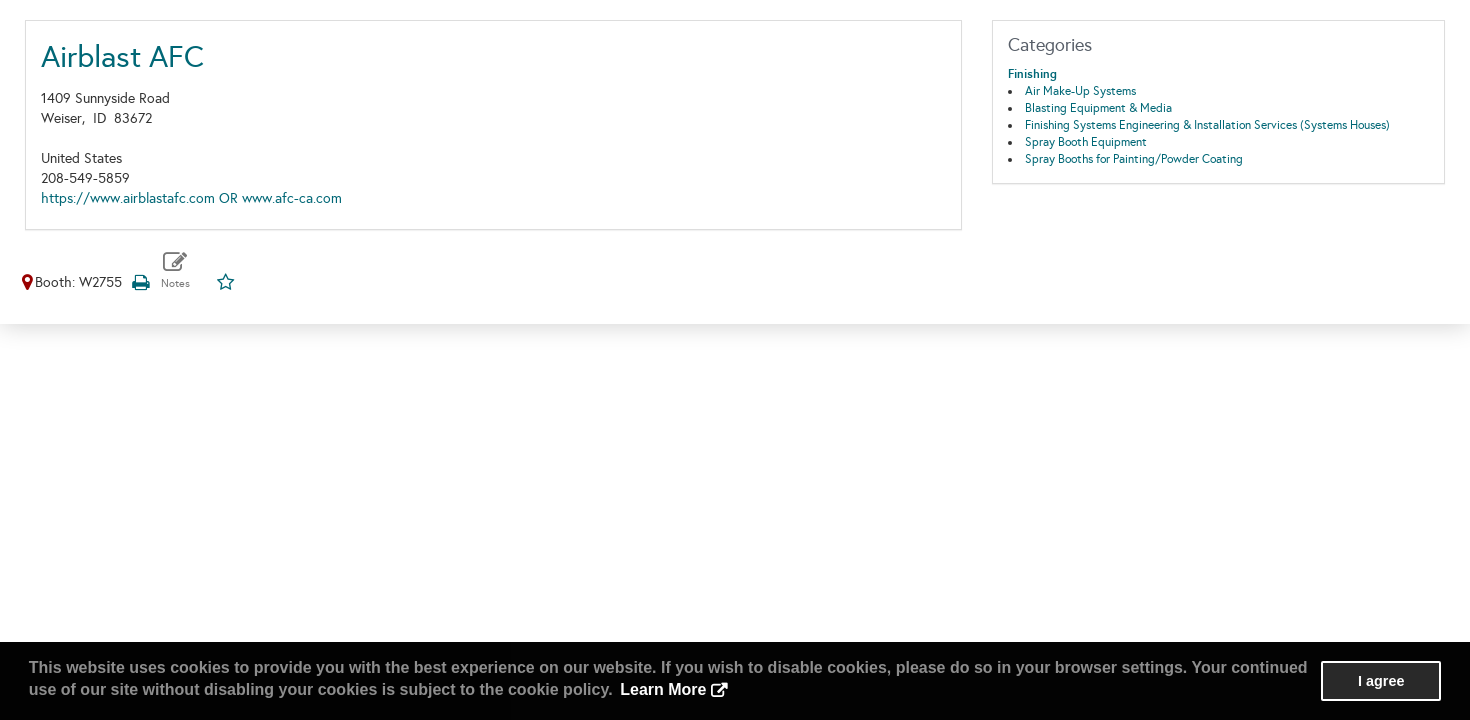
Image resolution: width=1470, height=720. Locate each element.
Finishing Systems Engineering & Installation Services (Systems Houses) (1207, 125)
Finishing (1032, 74)
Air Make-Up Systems (1080, 91)
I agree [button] (1381, 681)
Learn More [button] (663, 689)
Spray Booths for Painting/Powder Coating (1134, 159)
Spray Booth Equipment (1086, 142)
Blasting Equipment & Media (1098, 108)
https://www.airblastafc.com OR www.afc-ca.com (191, 198)
